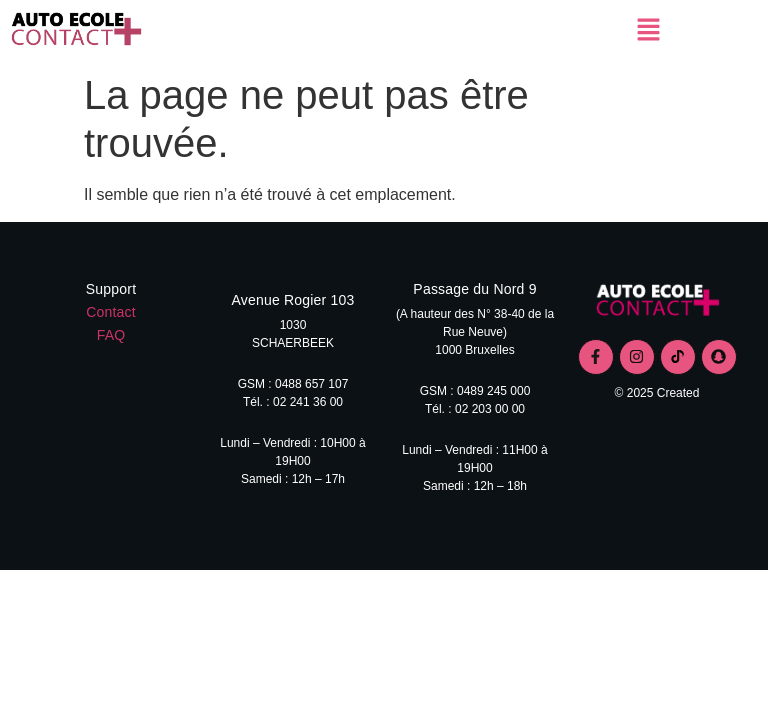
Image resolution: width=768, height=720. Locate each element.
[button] (649, 31)
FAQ (111, 335)
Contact (111, 312)
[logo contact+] (657, 302)
